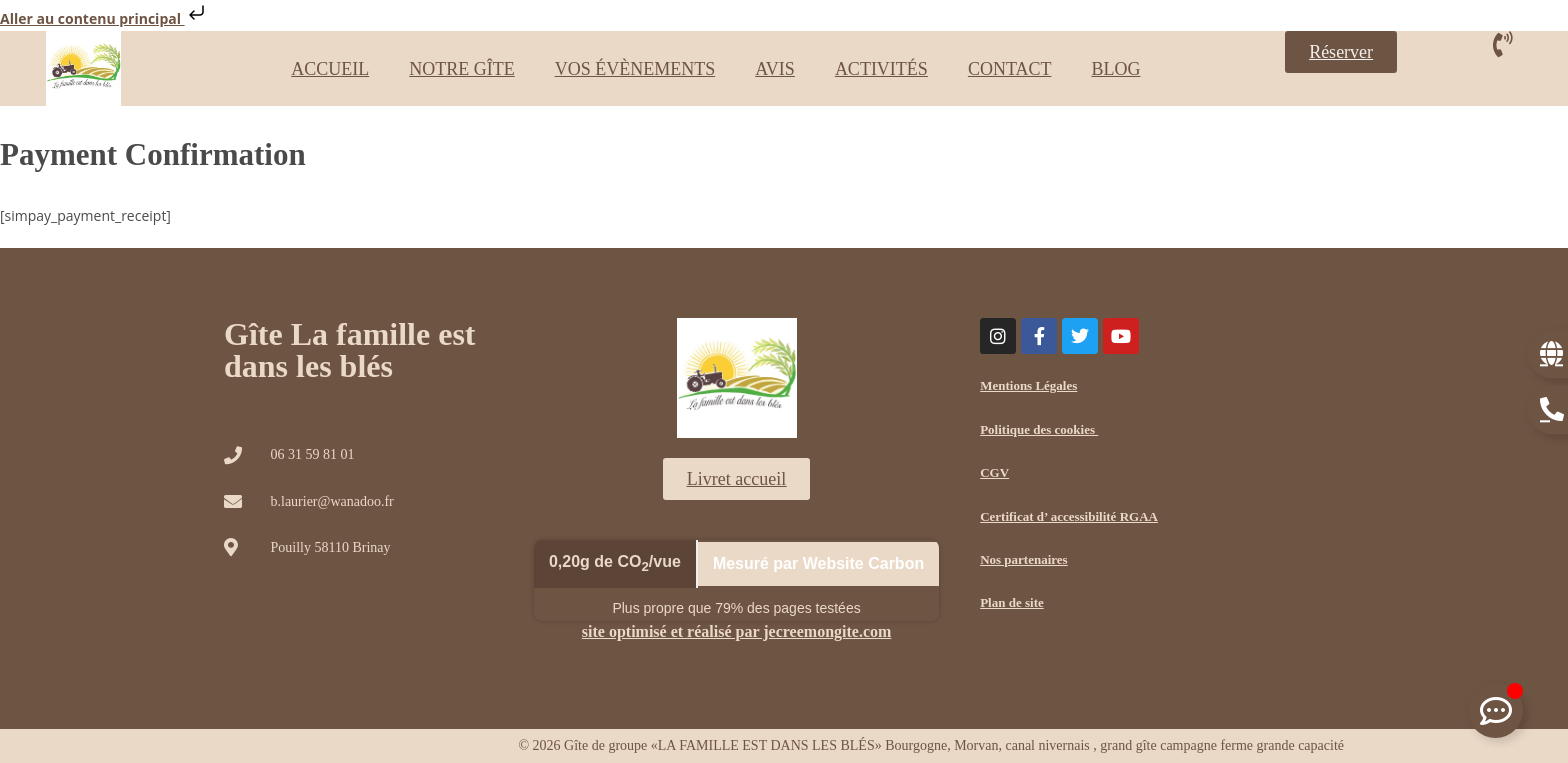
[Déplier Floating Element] (1495, 710)
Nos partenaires (1024, 559)
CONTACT (1010, 69)
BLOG (1115, 69)
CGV (994, 472)
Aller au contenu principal (104, 18)
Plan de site (1012, 602)
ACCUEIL (330, 69)
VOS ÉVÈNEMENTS (635, 69)
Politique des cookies (1039, 429)
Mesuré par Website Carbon (818, 563)
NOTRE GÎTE (461, 69)
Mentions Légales (1028, 385)
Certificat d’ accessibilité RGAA (1069, 516)
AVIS (775, 69)
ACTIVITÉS (881, 69)
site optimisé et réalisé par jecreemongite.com (737, 631)
